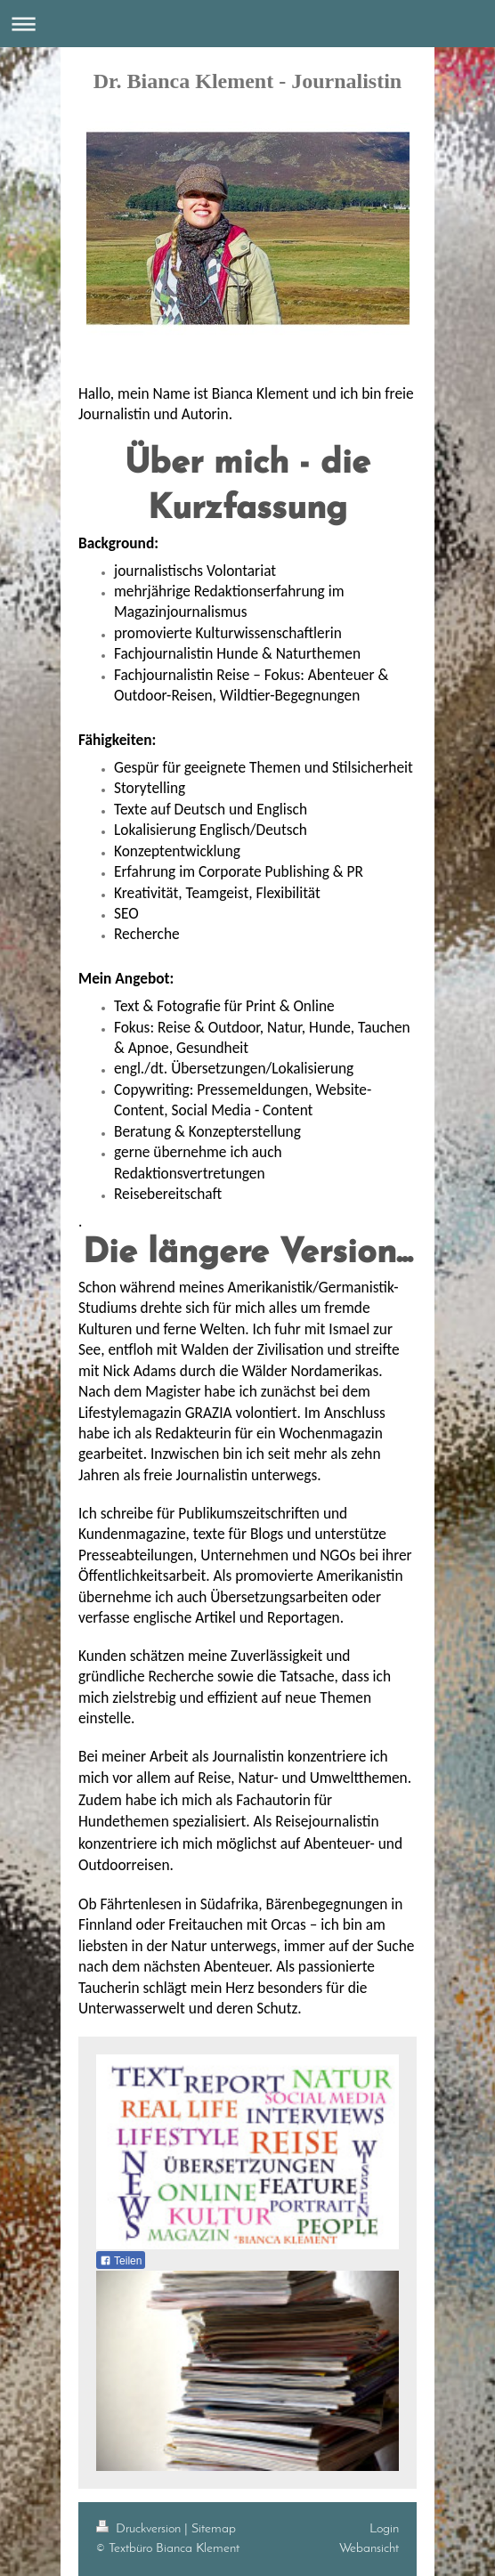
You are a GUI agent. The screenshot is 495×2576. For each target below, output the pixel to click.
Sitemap (213, 2529)
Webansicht (369, 2548)
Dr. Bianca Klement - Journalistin (247, 81)
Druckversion (140, 2529)
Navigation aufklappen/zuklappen (247, 23)
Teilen (121, 2261)
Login (384, 2529)
